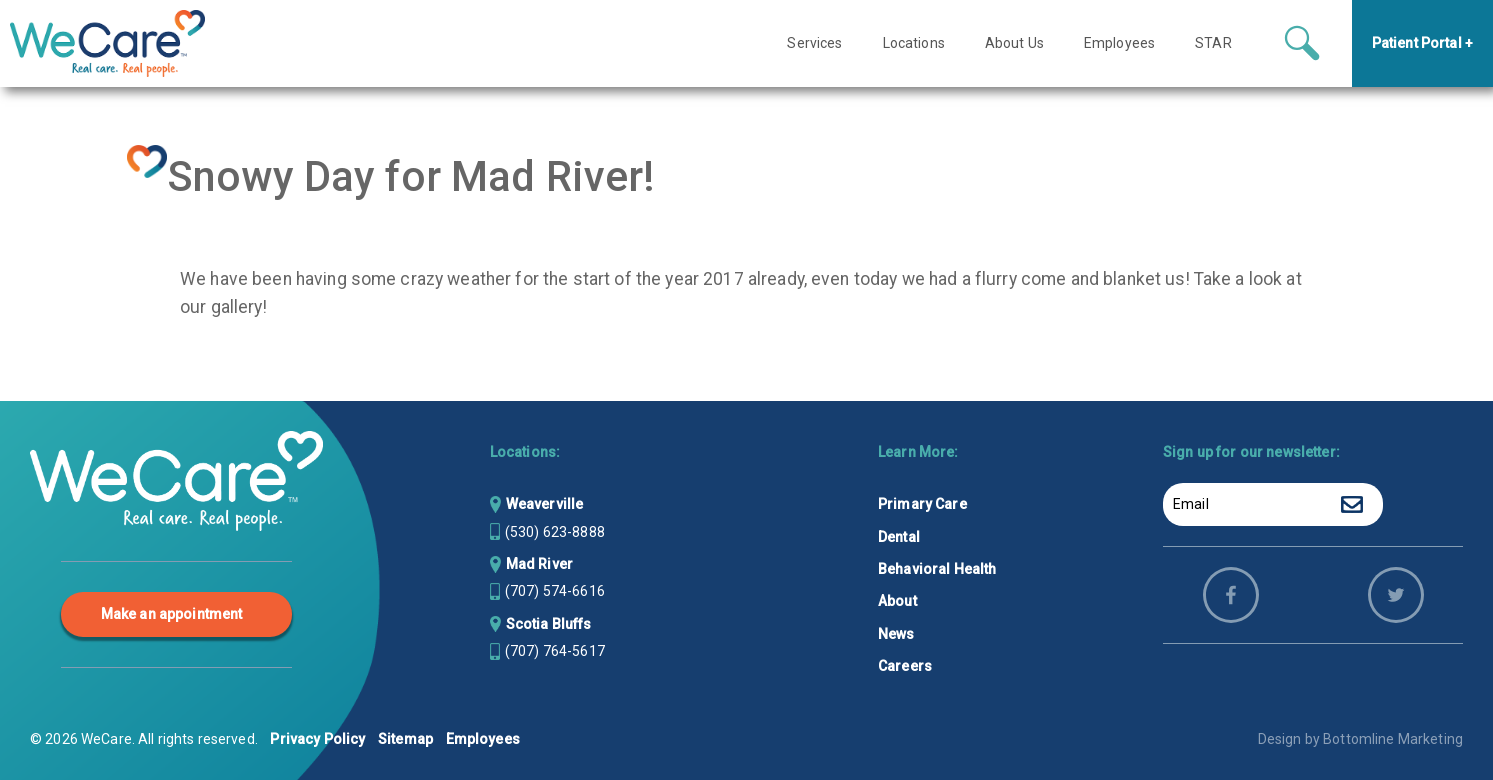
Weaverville (545, 504)
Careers (905, 666)
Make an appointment (172, 614)
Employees (483, 739)
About (897, 601)
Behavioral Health (937, 569)
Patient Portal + (1422, 45)
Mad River (539, 564)
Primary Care (922, 504)
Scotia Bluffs (549, 624)
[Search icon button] (1302, 45)
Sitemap (405, 739)
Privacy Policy (317, 739)
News (896, 634)
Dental (899, 537)
